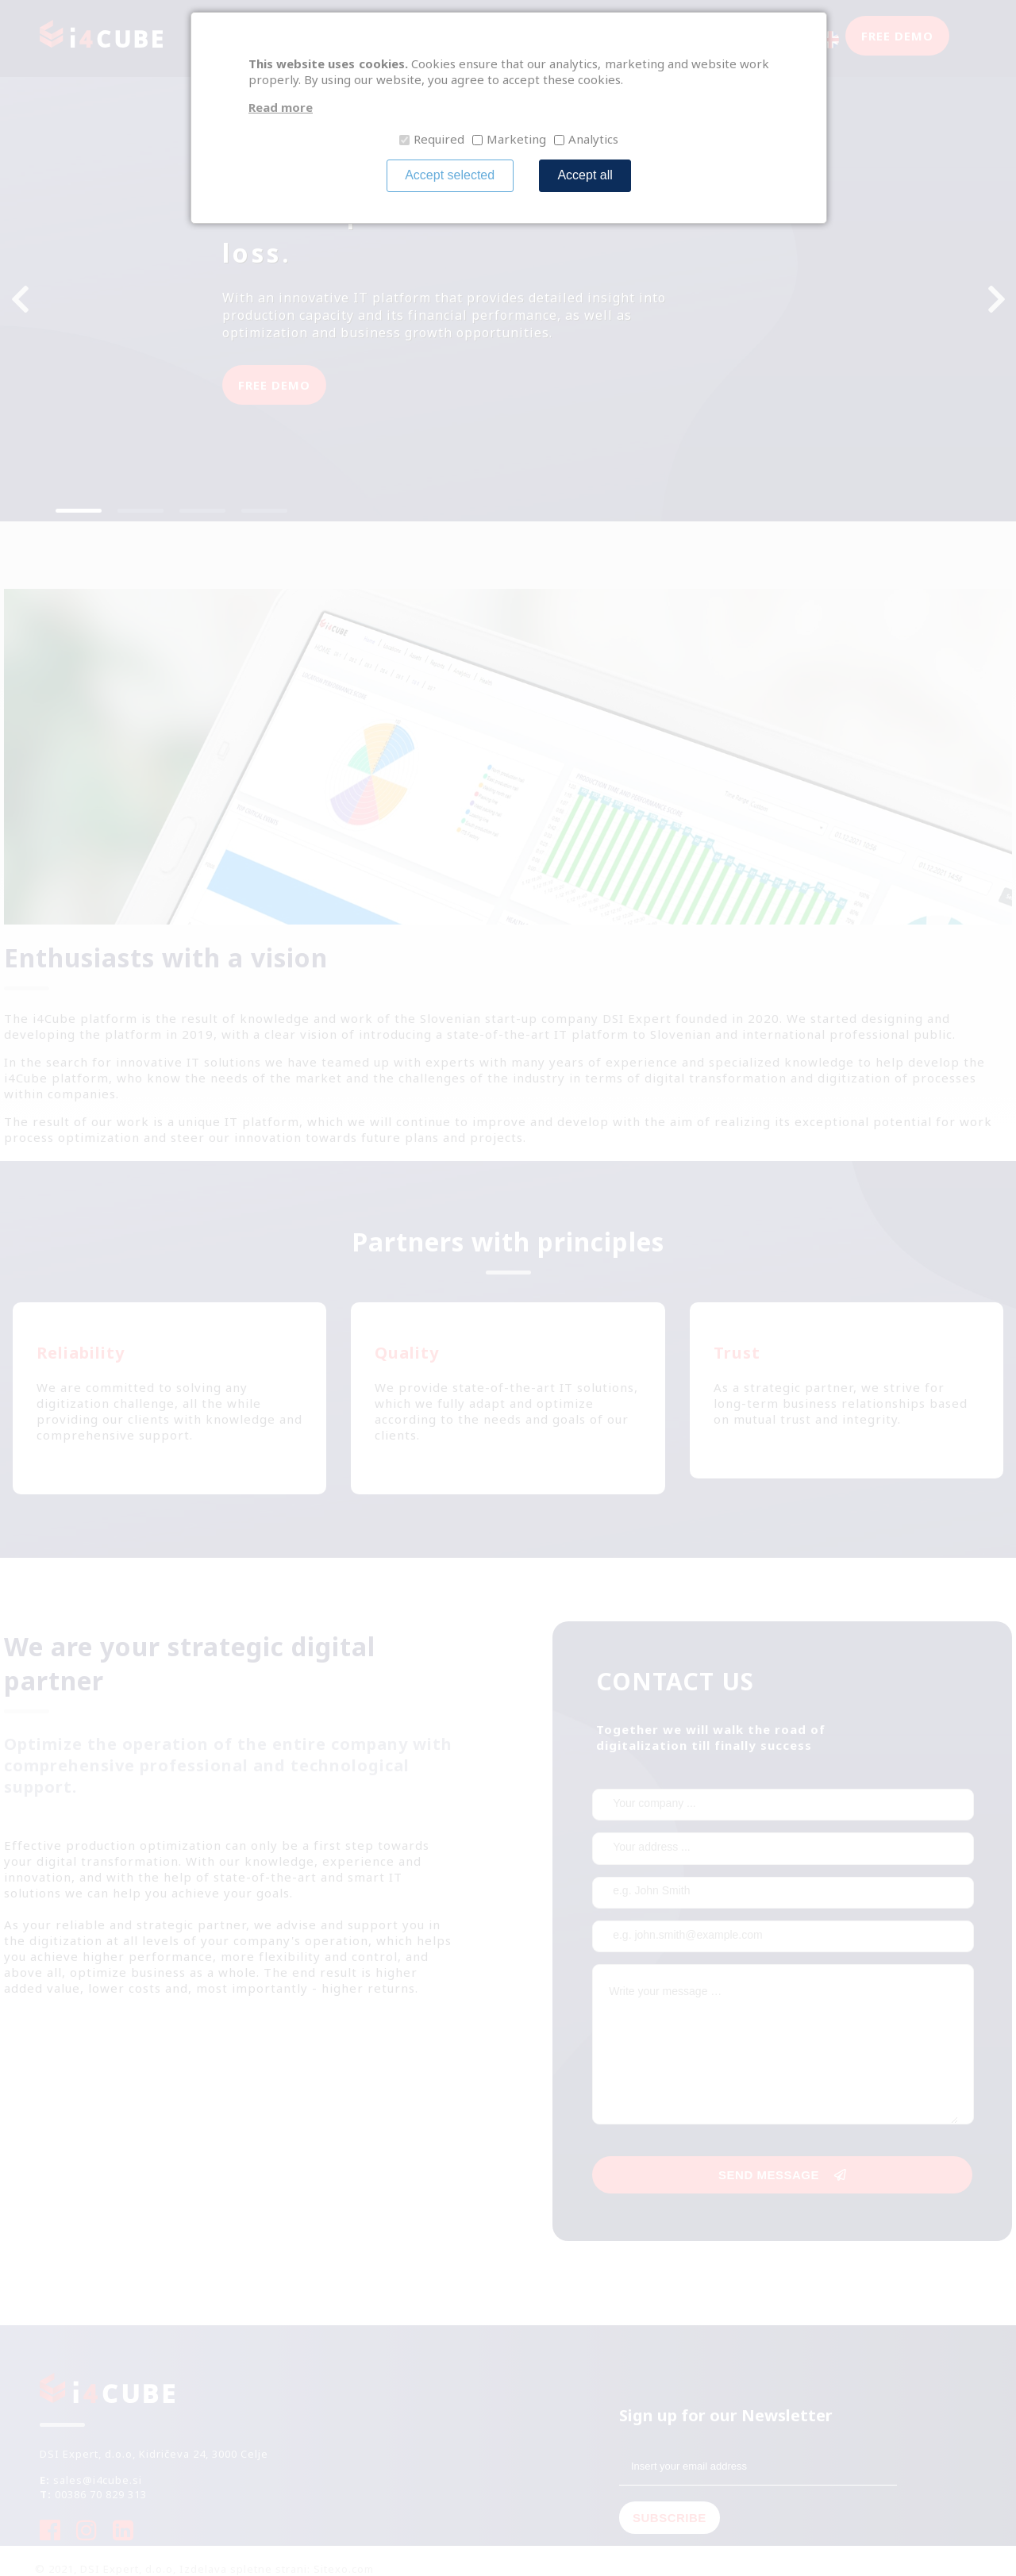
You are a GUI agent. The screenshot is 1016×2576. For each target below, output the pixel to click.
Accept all (584, 175)
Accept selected (450, 175)
